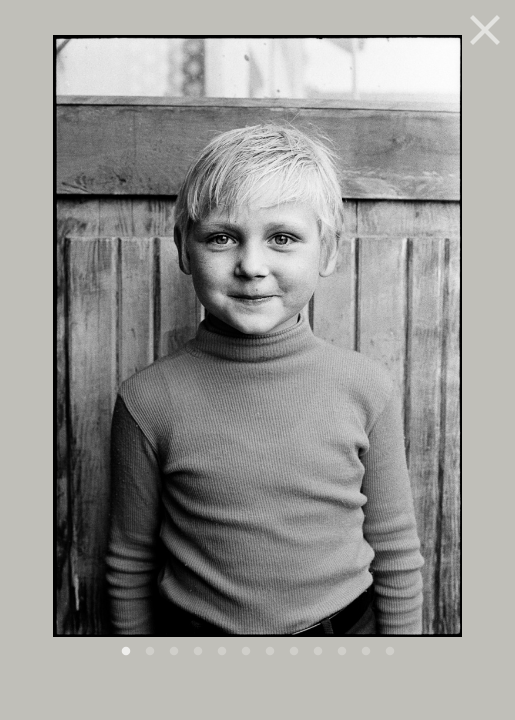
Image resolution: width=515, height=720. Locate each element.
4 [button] (198, 652)
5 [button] (222, 652)
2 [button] (150, 652)
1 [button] (126, 652)
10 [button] (342, 652)
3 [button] (174, 652)
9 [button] (318, 652)
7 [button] (270, 652)
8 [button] (294, 652)
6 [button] (246, 652)
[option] (257, 346)
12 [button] (390, 652)
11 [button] (366, 652)
